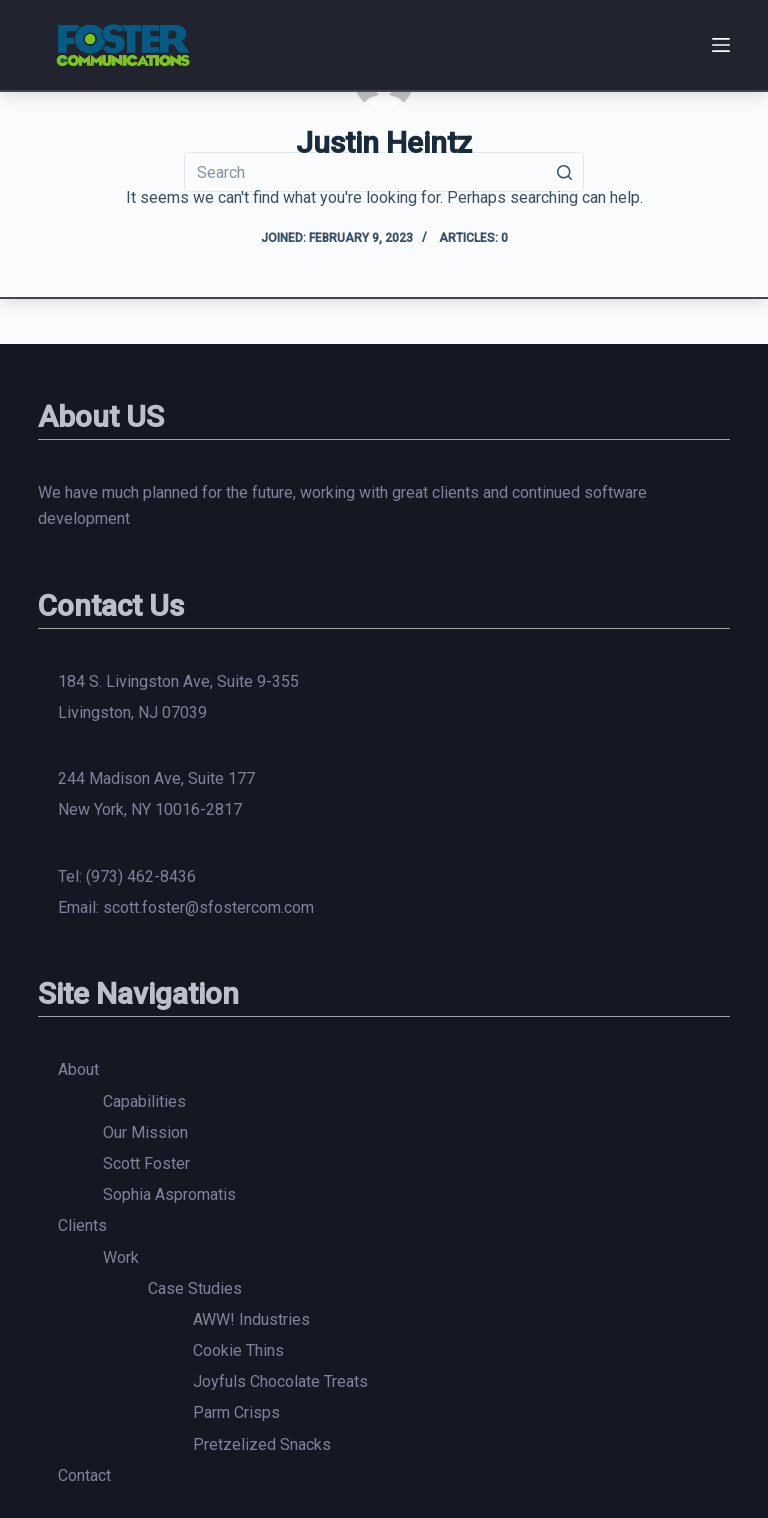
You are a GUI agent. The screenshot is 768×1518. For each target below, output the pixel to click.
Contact (84, 1475)
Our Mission (145, 1132)
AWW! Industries (251, 1319)
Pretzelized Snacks (262, 1444)
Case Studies (195, 1288)
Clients (82, 1225)
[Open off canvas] (721, 45)
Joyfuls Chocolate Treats (280, 1381)
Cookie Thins (238, 1350)
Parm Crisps (236, 1412)
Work (121, 1257)
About (78, 1069)
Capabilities (144, 1101)
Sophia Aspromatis (169, 1194)
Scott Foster (146, 1163)
